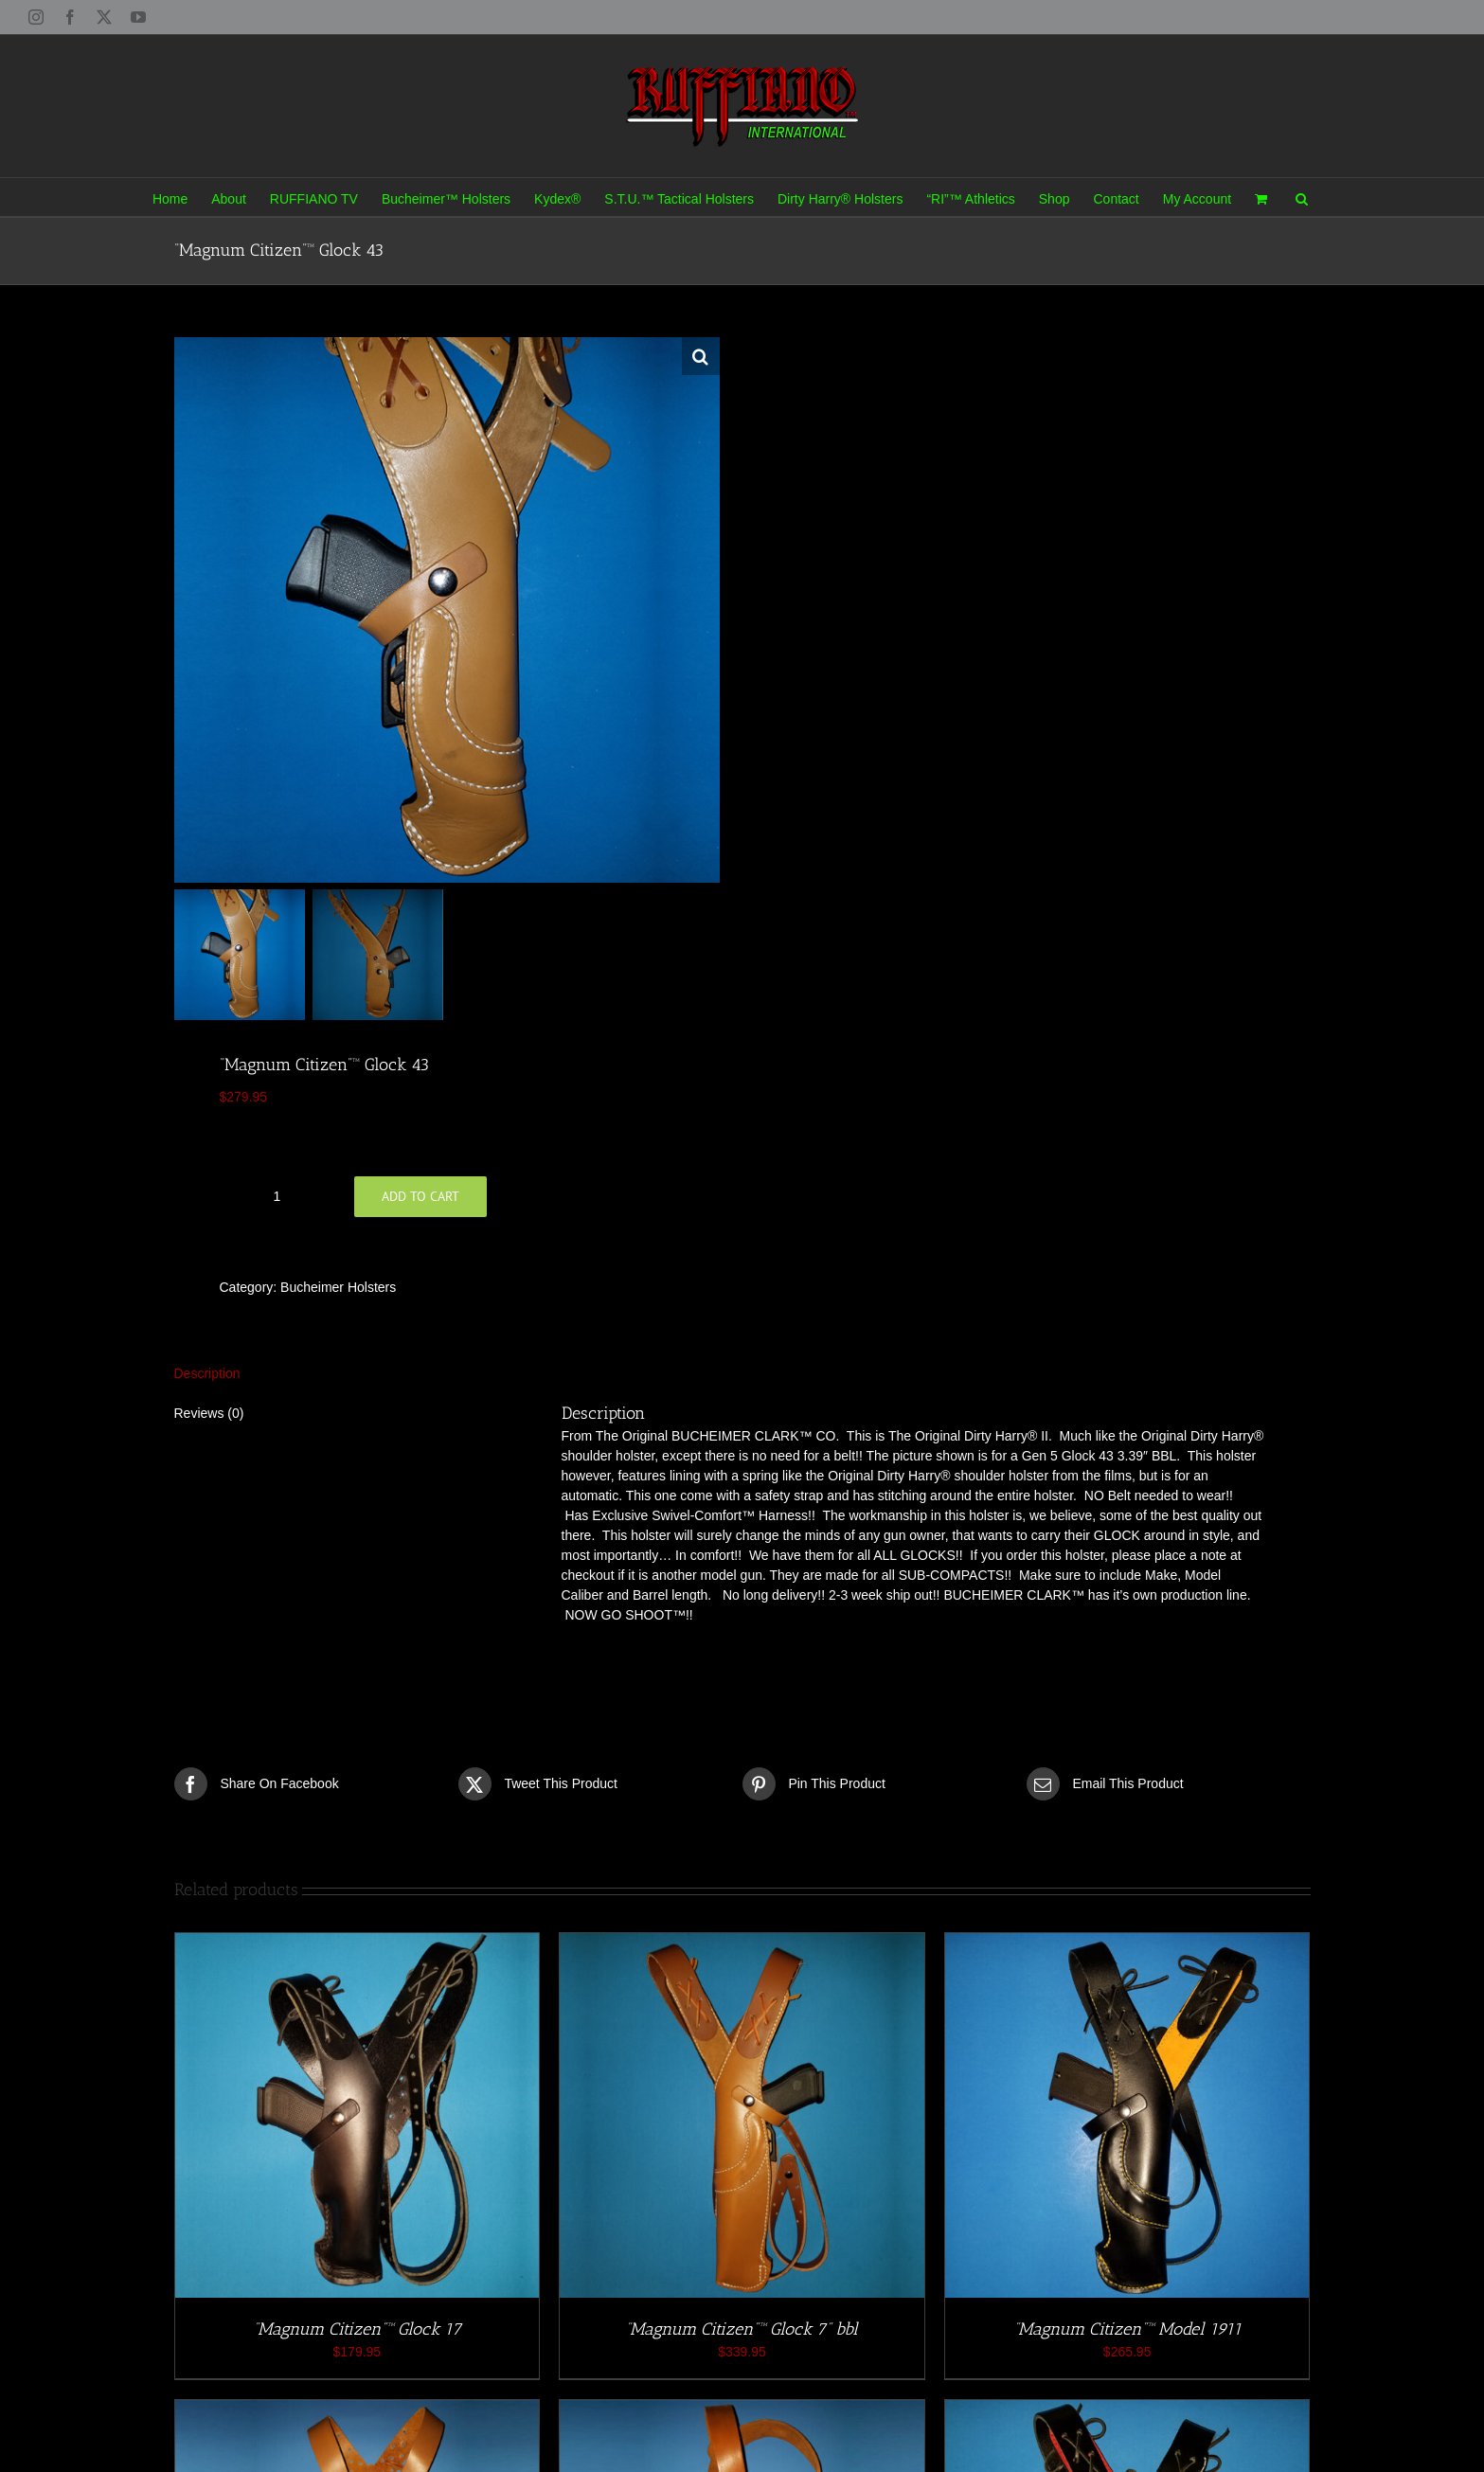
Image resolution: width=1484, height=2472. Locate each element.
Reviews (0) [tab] (209, 1413)
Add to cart (420, 1196)
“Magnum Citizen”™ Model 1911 (1127, 2329)
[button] (1302, 197)
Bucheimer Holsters (338, 1287)
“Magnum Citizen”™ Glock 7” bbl (741, 2329)
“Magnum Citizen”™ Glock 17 (357, 2329)
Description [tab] (207, 1373)
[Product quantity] (277, 1196)
